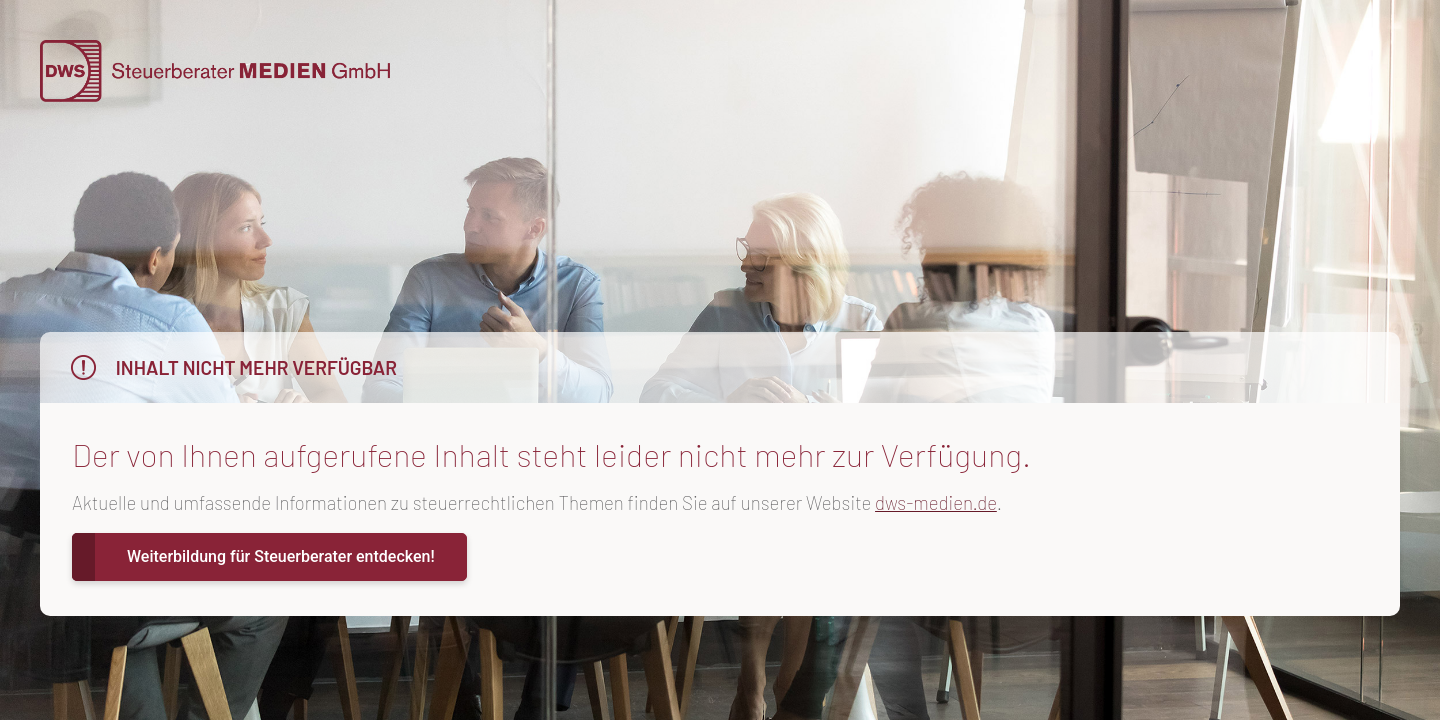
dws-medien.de (936, 502)
